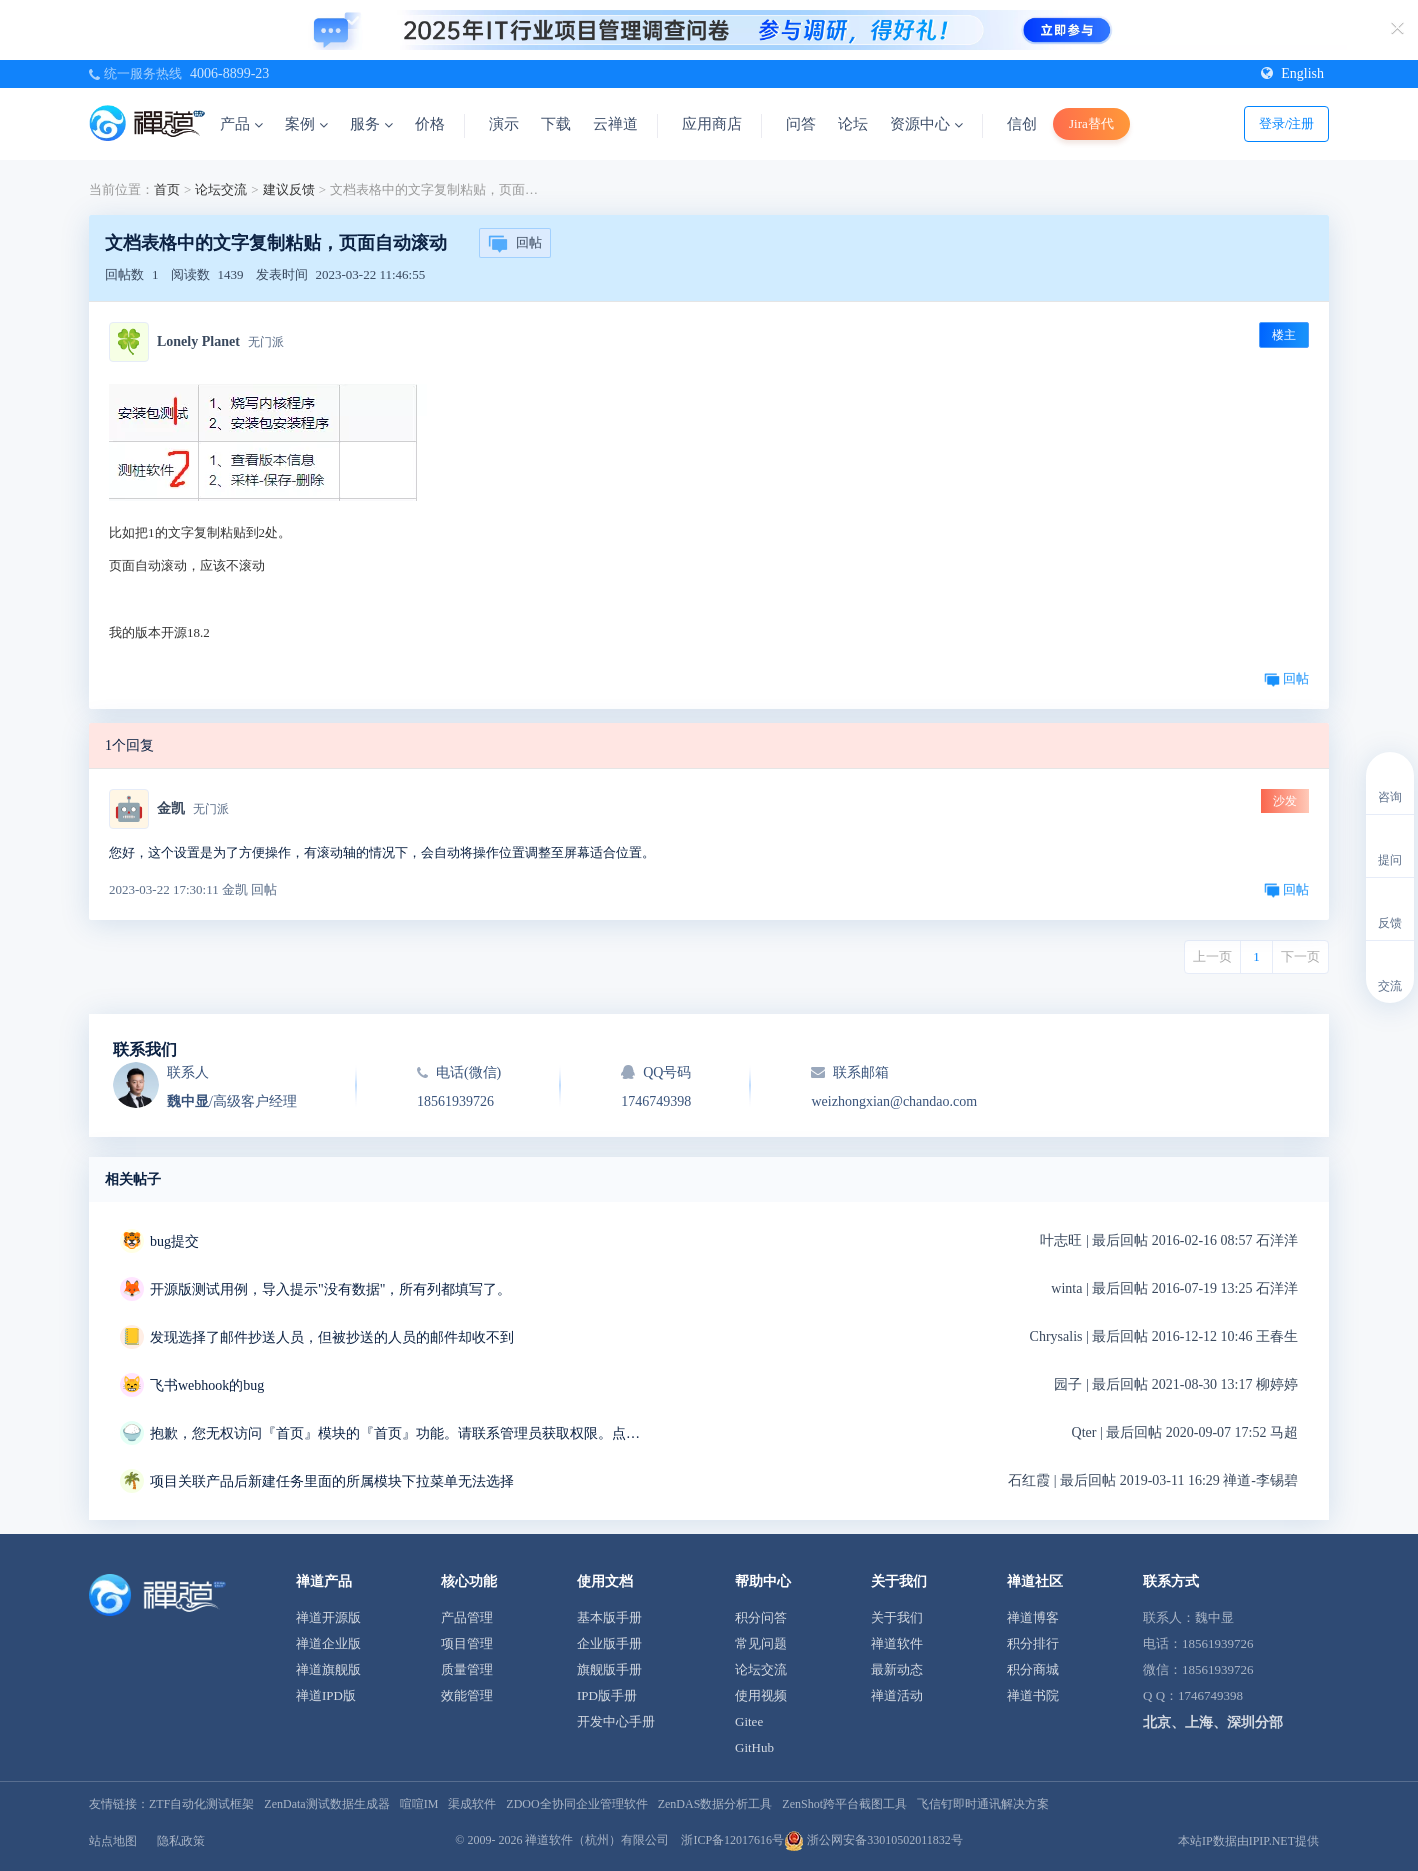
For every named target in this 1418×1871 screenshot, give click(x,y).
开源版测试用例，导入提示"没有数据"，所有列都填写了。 (330, 1289)
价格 (430, 124)
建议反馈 (289, 189)
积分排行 (1033, 1643)
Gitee (749, 1721)
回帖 (515, 244)
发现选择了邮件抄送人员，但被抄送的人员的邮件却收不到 (332, 1337)
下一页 (1300, 956)
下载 (556, 124)
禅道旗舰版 (328, 1669)
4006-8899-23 (229, 73)
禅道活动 (897, 1695)
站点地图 (113, 1841)
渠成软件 (472, 1804)
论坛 (853, 124)
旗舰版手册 (609, 1669)
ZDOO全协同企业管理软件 (576, 1804)
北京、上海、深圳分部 (1213, 1722)
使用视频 (761, 1695)
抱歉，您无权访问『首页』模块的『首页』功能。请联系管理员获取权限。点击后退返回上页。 (400, 1433)
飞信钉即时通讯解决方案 (983, 1804)
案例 (306, 124)
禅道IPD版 (326, 1695)
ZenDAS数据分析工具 (715, 1804)
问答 (801, 124)
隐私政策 (181, 1841)
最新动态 (897, 1669)
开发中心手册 (616, 1721)
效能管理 (467, 1695)
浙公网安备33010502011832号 (873, 1840)
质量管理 (467, 1669)
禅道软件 (897, 1643)
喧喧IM (419, 1804)
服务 (371, 124)
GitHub (754, 1747)
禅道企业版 (328, 1643)
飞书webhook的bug (207, 1385)
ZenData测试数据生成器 (326, 1804)
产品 (241, 124)
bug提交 (174, 1241)
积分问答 (761, 1617)
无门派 (266, 342)
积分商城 (1033, 1669)
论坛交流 (221, 189)
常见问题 (761, 1643)
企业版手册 (609, 1643)
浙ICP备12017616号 (732, 1840)
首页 (167, 189)
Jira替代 (1091, 123)
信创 (1022, 124)
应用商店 (712, 124)
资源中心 (926, 124)
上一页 (1212, 956)
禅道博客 (1033, 1617)
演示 (504, 124)
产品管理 (467, 1617)
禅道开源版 (328, 1617)
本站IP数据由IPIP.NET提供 (1248, 1841)
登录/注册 (1287, 123)
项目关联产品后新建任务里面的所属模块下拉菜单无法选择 (332, 1481)
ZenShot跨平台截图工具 (844, 1804)
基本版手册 (609, 1617)
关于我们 (897, 1617)
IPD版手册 (607, 1695)
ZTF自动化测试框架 (201, 1804)
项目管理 (467, 1643)
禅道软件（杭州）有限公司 (597, 1840)
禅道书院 (1033, 1695)
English (1292, 73)
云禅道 (615, 124)
